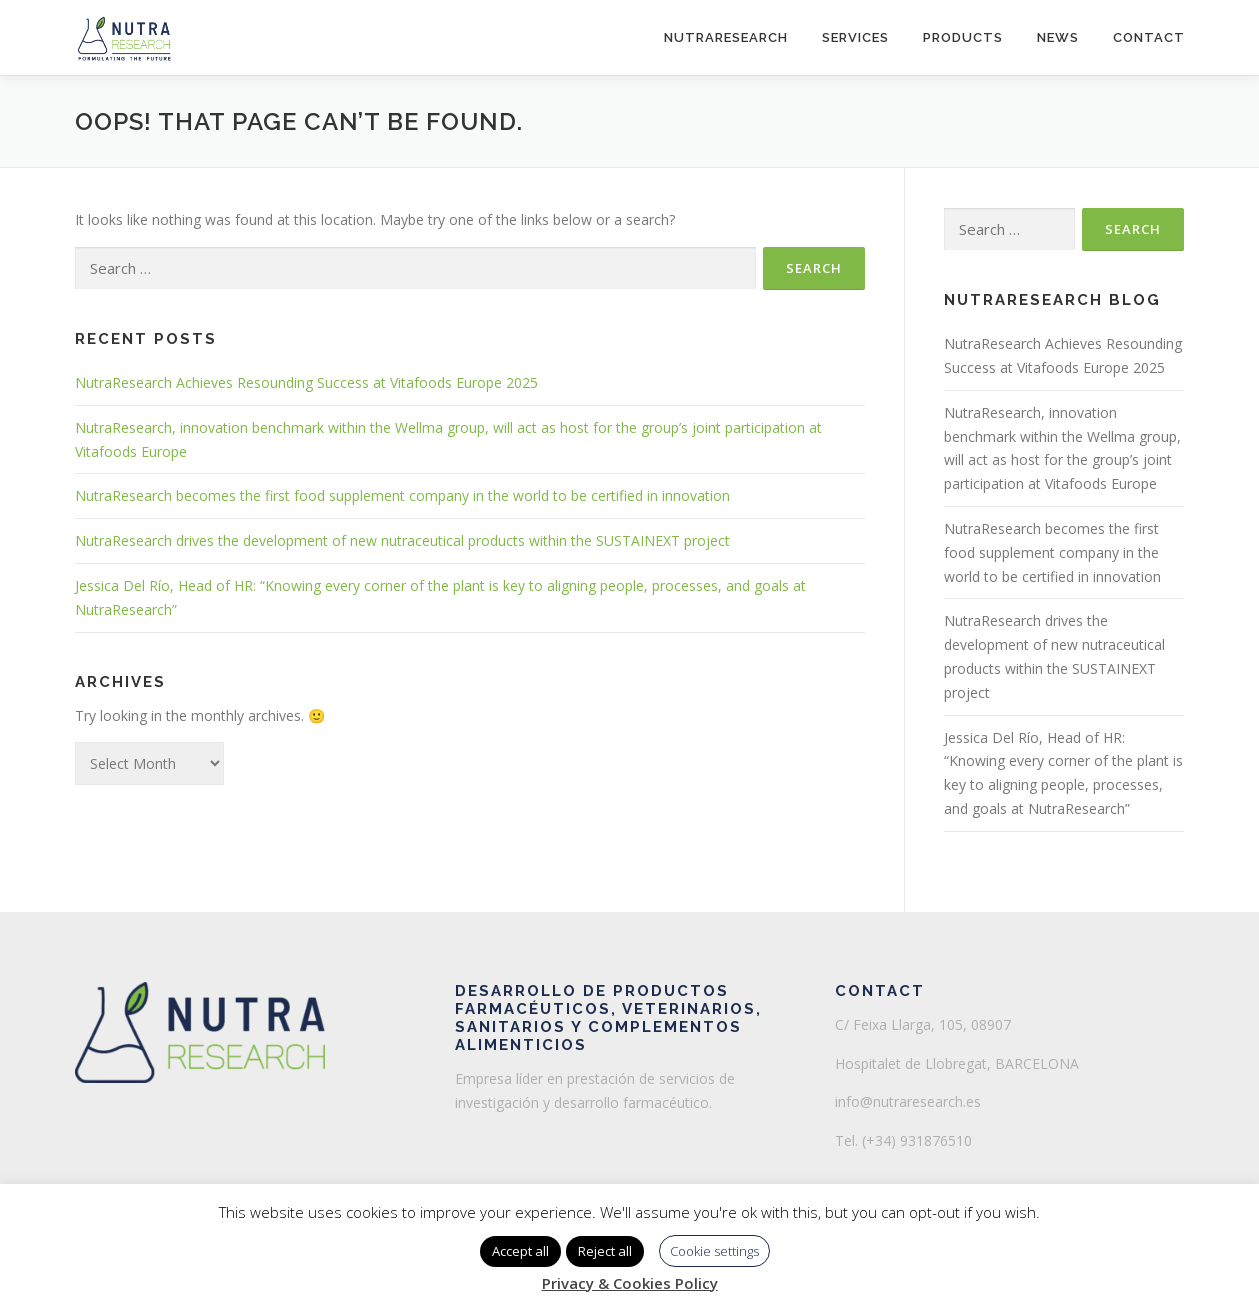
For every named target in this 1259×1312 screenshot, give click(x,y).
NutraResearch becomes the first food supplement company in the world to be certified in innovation (402, 495)
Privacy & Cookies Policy (630, 1283)
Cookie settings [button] (714, 1251)
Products (963, 37)
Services (855, 37)
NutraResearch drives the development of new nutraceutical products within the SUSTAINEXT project (402, 540)
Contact (1149, 37)
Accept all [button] (520, 1251)
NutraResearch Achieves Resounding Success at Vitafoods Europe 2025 (306, 382)
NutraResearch (726, 37)
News (1058, 37)
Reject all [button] (605, 1251)
